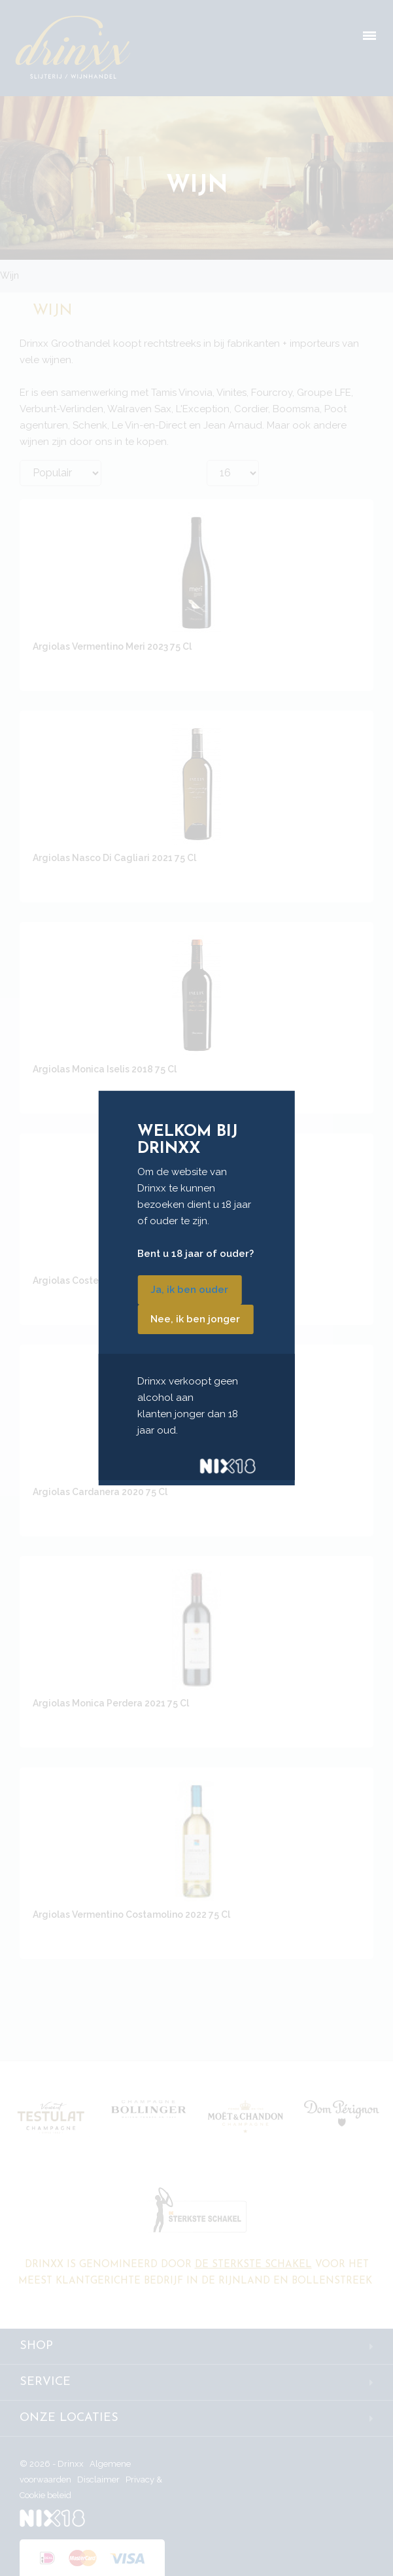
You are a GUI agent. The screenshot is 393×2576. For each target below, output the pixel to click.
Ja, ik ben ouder (189, 1290)
